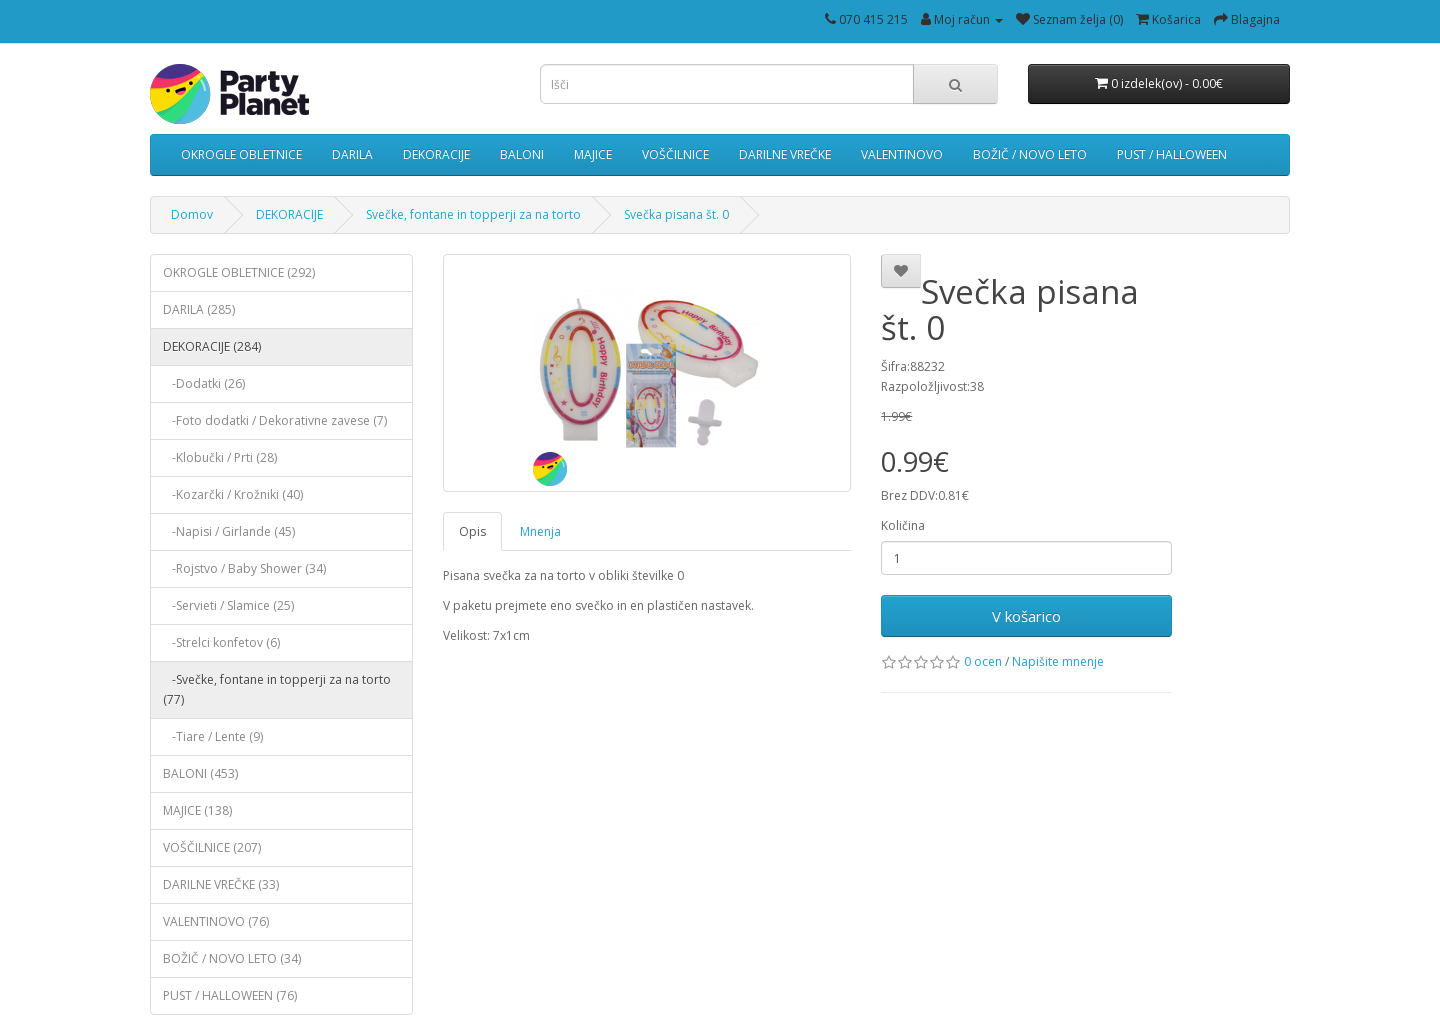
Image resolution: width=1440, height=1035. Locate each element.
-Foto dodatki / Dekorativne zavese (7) (275, 420)
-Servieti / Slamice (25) (228, 605)
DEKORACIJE (436, 154)
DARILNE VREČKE (785, 154)
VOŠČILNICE (675, 154)
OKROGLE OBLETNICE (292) (239, 272)
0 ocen (983, 661)
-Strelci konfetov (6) (221, 642)
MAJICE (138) (197, 810)
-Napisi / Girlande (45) (229, 531)
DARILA (352, 154)
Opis (472, 531)
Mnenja (540, 531)
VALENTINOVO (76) (216, 921)
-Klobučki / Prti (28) (220, 457)
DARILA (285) (199, 309)
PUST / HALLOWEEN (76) (230, 995)
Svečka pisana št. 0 (676, 214)
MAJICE (593, 154)
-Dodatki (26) (204, 383)
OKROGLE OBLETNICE (241, 154)
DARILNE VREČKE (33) (221, 884)
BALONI (522, 154)
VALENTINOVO (902, 154)
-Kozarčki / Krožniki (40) (233, 494)
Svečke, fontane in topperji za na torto (473, 214)
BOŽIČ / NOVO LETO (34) (232, 958)
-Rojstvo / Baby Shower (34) (244, 568)
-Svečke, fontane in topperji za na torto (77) (277, 689)
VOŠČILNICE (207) (212, 847)
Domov (192, 214)
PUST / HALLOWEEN (1172, 154)
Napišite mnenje (1058, 661)
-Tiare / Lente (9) (213, 736)
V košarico (1026, 616)
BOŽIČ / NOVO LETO (1030, 154)
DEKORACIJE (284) (212, 346)
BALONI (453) (200, 773)
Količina (903, 525)
